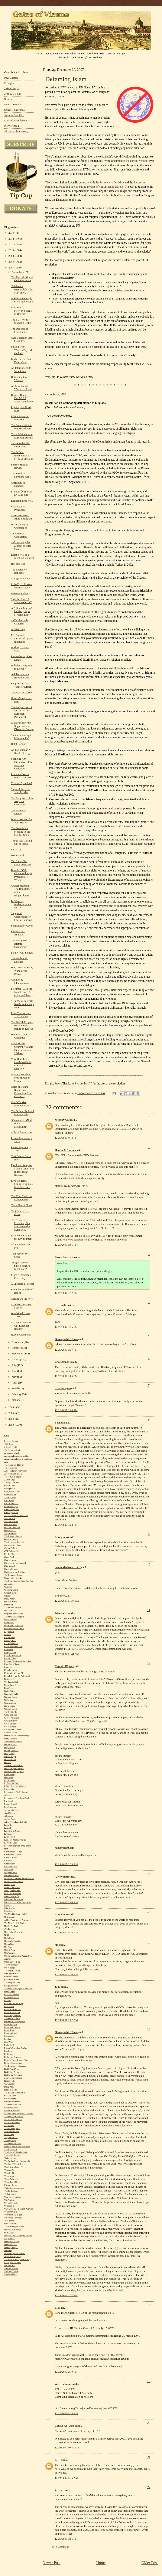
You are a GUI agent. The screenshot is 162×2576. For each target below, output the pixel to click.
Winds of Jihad (10, 2244)
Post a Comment (60, 2546)
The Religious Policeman (15, 2066)
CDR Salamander (11, 1551)
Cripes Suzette (10, 1593)
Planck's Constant (11, 1994)
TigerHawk (9, 2176)
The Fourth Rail (11, 1682)
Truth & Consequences (14, 2188)
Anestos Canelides (14, 115)
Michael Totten (10, 2185)
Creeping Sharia (11, 1590)
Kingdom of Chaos (12, 1831)
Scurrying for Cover (22, 925)
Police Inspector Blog (13, 2003)
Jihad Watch (9, 1813)
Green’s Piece (10, 1727)
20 (148, 2422)
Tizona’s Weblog (11, 2179)
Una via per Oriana (12, 2197)
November (18, 1342)
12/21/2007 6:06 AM (66, 1902)
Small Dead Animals (13, 2119)
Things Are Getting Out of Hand (21, 842)
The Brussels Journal (13, 1536)
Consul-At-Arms (64, 2425)
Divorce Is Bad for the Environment (21, 1237)
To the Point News (12, 2182)
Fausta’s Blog (10, 1658)
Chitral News (10, 1560)
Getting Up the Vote (22, 1298)
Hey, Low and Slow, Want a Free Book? (22, 970)
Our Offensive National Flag (20, 1104)
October (16, 1347)
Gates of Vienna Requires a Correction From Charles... (21, 1091)
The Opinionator (11, 1965)
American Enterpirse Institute (16, 1456)
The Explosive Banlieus (19, 571)
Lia (57, 2307)
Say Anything (10, 2099)
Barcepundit (9, 1488)
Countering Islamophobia (20, 981)
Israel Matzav (10, 1807)
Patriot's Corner (11, 1977)
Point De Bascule (11, 1997)
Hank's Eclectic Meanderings (16, 1735)
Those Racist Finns (21, 1205)
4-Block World (10, 1447)
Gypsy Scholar (10, 1733)
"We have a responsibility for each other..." (22, 289)
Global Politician (11, 1718)
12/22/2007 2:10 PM (66, 2371)
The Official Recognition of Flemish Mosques (22, 455)
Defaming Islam (66, 78)
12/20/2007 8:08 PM (66, 1410)
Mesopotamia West (12, 1890)
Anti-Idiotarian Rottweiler (15, 1471)
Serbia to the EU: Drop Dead (20, 445)
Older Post (149, 2563)
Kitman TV (9, 1834)
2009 (11, 255)
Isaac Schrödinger (12, 2102)
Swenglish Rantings (12, 2155)
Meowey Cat (62, 1119)
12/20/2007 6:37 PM (66, 1349)
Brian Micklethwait (12, 1893)
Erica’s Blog (9, 1637)
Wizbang (8, 2250)
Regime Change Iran (13, 2063)
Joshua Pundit (10, 1819)
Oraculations (9, 1968)
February (17, 1394)
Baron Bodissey (64, 1257)
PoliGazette (9, 2006)
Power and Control (12, 2027)
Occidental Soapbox (13, 1941)
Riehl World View (12, 2069)
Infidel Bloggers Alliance (15, 1786)
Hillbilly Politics (11, 1750)
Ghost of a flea (10, 1715)
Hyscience (8, 1777)
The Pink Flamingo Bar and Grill (18, 1988)
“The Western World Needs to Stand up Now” (22, 1004)
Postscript (16, 849)
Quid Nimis (9, 2042)
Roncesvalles (10, 2081)
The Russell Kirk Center (14, 2093)
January (16, 1399)
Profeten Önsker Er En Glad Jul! (21, 493)
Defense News (10, 1602)
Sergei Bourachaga (14, 109)
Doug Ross (9, 2087)
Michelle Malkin (11, 1875)
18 (148, 2304)
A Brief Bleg (18, 629)
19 (148, 2381)
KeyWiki (8, 1825)
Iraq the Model (10, 1804)
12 (148, 1663)
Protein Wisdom (11, 2033)
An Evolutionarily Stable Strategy (21, 751)
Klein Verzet (9, 1837)
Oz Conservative (11, 1974)
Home (101, 2563)
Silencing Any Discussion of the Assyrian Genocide (22, 763)
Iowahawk (8, 1801)
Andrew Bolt (9, 1518)
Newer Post (52, 2563)
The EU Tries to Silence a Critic (21, 321)
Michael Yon (9, 2265)
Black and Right (11, 1506)
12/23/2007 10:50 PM (67, 2447)
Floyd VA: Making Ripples (15, 1673)
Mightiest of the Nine (13, 1899)
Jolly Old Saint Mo (21, 1132)
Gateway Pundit (11, 1694)
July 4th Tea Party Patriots (15, 1822)
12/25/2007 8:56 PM (66, 2538)
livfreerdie (61, 1305)
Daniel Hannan (10, 1738)
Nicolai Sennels (12, 104)
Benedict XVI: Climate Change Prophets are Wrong (21, 875)
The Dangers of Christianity (19, 330)
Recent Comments (21, 1334)
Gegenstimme (10, 1703)
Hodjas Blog (9, 1753)
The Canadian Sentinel (14, 1542)
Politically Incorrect (12, 2015)
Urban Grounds (10, 2203)
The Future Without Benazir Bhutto (21, 427)
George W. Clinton (21, 578)
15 (148, 1942)
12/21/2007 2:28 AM (66, 1864)
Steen (58, 1083)
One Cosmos (9, 1953)
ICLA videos (9, 1780)
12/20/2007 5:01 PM (66, 1244)
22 (148, 2487)
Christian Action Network (15, 1563)
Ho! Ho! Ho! (18, 563)
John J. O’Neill (12, 93)
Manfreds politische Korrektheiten (19, 1878)
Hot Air (7, 1762)
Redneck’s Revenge (12, 2057)
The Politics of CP (12, 2018)
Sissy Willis (9, 2238)
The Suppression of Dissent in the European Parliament (21, 712)
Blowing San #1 (11, 1512)
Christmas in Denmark (18, 484)
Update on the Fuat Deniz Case (21, 361)
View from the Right (13, 2215)
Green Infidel (10, 1724)
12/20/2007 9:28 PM (66, 1524)
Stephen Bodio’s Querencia (15, 1515)
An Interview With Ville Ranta (21, 369)
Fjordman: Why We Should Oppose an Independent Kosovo (22, 1170)
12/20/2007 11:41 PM (67, 1654)
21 (148, 2457)
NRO (6, 1935)
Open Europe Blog (12, 1962)
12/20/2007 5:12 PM (66, 1293)
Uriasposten (9, 2206)
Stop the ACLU (10, 2137)
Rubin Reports (10, 2090)
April (15, 1382)
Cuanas (7, 1596)
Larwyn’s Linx (10, 1843)
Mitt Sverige (9, 1908)
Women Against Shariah (14, 2253)
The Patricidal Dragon (18, 812)
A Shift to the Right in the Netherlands (22, 300)
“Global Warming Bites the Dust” (21, 676)
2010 (11, 250)
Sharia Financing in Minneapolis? (21, 737)
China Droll (9, 1557)
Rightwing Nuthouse (13, 2075)
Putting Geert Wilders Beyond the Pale (21, 350)
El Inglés (9, 83)
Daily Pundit (9, 1599)
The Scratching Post (13, 2104)
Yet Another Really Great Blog (17, 2259)
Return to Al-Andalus (18, 933)
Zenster (59, 2490)
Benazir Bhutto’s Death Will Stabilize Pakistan (22, 398)
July (14, 1365)
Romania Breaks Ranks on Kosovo (22, 776)
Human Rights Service (14, 1768)
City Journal (9, 1566)
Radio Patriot (10, 2045)
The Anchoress (10, 1468)
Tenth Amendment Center (15, 2167)
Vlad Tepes (9, 2221)
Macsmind (8, 1869)
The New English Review (15, 1923)
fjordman (8, 1667)
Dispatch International (13, 1613)
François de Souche (12, 1685)
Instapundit (9, 1789)
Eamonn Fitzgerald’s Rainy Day (18, 1661)
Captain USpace (64, 1666)
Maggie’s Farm (10, 1872)
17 (148, 2029)
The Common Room (13, 1575)
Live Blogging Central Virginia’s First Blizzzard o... (22, 1185)
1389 (57, 1986)
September (18, 1353)
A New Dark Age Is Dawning (16, 1920)
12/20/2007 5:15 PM (66, 1327)
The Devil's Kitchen (12, 1608)
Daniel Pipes (9, 1991)
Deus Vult (8, 1605)
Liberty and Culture (12, 1855)
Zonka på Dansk (11, 2271)
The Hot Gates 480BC (13, 1765)
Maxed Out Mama (12, 1887)
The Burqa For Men (22, 692)
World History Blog (12, 2256)
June (14, 1371)
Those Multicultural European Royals (22, 436)
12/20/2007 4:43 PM (66, 1137)
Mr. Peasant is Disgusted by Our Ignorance (22, 638)
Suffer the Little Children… (19, 622)
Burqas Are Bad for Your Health (21, 821)
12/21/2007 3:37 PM (66, 2295)
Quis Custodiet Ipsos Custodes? (22, 339)
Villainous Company (13, 2218)
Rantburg (8, 2051)
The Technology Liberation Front (18, 2161)
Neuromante (9, 1917)
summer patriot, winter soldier (17, 2146)
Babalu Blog (9, 1486)
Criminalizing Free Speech (21, 1306)
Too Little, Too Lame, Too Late (21, 863)
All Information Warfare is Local (21, 388)
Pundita (7, 2039)
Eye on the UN (83, 1083)
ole (56, 1944)
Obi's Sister (9, 1938)
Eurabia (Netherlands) (13, 1646)
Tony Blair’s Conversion (19, 535)
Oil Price (8, 1947)
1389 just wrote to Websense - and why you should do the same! (100, 2014)
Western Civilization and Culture (18, 2235)
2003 (11, 1424)
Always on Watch (11, 1453)
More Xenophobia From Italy (21, 1276)
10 (148, 1564)
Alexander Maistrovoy (16, 131)
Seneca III (9, 99)
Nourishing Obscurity (13, 1932)
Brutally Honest (11, 1539)
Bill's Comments (11, 1503)
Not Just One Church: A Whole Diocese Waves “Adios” (22, 1048)
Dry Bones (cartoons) (13, 1625)
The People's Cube (12, 1982)
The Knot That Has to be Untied (21, 1198)
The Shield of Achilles (13, 2116)
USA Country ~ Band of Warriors (18, 2209)
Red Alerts (8, 2054)
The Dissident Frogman (14, 1616)
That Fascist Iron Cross (20, 1213)
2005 (11, 1413)
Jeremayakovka (10, 1810)
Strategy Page (10, 2140)
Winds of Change (11, 2241)
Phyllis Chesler (10, 1554)
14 (148, 1911)
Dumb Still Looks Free (14, 1628)
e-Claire (7, 1634)
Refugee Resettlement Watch (16, 2060)
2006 (11, 1407)
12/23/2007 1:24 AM (66, 2413)
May (14, 1376)
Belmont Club (10, 1494)
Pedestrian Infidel (11, 1979)
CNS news (67, 87)
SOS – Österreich (11, 2131)
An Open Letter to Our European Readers (21, 1325)
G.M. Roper (9, 2084)
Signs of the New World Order (20, 791)
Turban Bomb (10, 2194)
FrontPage (8, 1688)
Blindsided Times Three (20, 1315)
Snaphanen (9, 2125)
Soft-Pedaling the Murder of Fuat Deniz (21, 545)
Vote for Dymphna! (21, 783)
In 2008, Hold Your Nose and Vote (21, 586)
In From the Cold (11, 1783)
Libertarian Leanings (13, 1852)
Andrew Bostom (11, 1521)
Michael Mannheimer (15, 120)
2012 (11, 238)
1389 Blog (8, 1444)
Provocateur (9, 2036)
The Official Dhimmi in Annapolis (22, 1113)
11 (148, 1610)
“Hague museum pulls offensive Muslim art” (20, 1265)
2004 (11, 1418)
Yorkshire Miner (11, 2268)
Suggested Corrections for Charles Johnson (21, 916)
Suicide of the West (12, 2143)
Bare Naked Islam (12, 1491)
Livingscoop (9, 1863)
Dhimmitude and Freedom (20, 418)
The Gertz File (10, 1712)
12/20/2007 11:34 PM (67, 1600)
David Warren (10, 2224)
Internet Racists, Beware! (20, 466)
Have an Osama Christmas (19, 1036)
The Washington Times (14, 2226)
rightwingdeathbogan (13, 2078)
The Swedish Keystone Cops (21, 475)
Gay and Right (10, 1697)
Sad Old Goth (10, 2096)
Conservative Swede (13, 1578)
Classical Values (11, 1569)
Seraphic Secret (10, 2107)
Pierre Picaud (11, 125)
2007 (11, 267)
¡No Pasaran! (9, 1929)
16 (148, 1984)
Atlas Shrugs (9, 1480)
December (17, 272)
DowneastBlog (10, 1619)
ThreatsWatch (10, 2170)
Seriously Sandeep (12, 2110)
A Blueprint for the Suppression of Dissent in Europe (22, 726)
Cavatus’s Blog (10, 1548)
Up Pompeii (9, 2200)
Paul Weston (11, 77)
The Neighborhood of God (15, 1914)
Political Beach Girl (12, 2009)
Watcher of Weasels (12, 2229)
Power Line (9, 2030)
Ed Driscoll (9, 1622)
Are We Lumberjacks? (13, 1474)
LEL (57, 2459)
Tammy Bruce (10, 1533)
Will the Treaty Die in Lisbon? (21, 667)
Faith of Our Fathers (22, 952)
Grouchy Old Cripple (13, 1730)
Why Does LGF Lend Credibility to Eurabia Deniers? (21, 1063)
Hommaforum (10, 1759)
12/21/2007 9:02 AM (66, 2020)
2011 (11, 244)
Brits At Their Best (12, 1527)
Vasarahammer (10, 2212)
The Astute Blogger (12, 1477)
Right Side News (11, 2072)
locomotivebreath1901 (68, 1567)
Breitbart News (10, 1524)
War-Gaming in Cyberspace (19, 526)
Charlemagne (63, 1361)
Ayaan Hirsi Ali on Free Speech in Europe (21, 1077)
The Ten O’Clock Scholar (15, 2164)
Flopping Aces (10, 1670)
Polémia (7, 2000)
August (16, 1359)
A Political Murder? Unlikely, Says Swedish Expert (22, 611)
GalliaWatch (9, 1691)
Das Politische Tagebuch (14, 2021)
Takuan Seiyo (11, 88)
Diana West (9, 2232)
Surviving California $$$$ (15, 2152)
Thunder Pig (9, 2173)
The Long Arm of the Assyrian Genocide (22, 801)
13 (148, 1873)
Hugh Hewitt (9, 1747)
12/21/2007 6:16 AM (66, 1932)
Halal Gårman (18, 743)
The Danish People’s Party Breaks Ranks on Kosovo (22, 1025)
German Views (10, 1709)
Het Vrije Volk (10, 1744)
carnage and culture (12, 1545)
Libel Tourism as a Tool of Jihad (21, 1015)
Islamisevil (61, 1613)
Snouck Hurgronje (12, 2128)
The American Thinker (14, 1465)
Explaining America (22, 500)
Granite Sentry (10, 1721)
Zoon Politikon (10, 2274)
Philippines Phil (11, 1985)
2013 (11, 232)
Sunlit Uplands (10, 2149)
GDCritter (8, 1700)
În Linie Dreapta (11, 1441)
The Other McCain (12, 1971)
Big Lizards (9, 1500)
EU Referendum (11, 1643)
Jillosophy (8, 1816)
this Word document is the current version (123, 160)
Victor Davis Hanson (13, 1741)
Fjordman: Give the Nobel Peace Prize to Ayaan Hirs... (22, 992)
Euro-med (8, 1649)
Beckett (59, 1422)
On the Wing (9, 1950)
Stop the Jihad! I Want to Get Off (21, 601)
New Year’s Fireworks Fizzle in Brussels (21, 310)
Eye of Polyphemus (12, 1655)
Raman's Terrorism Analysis (16, 2048)
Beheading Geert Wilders (20, 379)
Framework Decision (112, 182)
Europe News (10, 1652)
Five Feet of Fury (11, 1664)
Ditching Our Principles (18, 508)
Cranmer (8, 1587)
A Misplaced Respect (22, 1283)
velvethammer (63, 2384)
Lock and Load (10, 1866)
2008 (11, 261)
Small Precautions (12, 2122)
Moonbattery (9, 1911)
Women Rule (18, 855)
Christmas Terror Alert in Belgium (22, 517)
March (15, 1388)
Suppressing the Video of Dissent (21, 685)
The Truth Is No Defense (19, 960)
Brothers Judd (10, 1530)
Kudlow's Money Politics (15, 1840)
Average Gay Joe (11, 1483)
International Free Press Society (17, 1798)
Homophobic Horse (66, 1339)
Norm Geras (9, 1706)
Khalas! (7, 1828)
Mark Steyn (9, 2134)
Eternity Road (10, 1640)
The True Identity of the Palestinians (22, 279)
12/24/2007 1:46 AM (66, 2478)
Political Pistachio (12, 2012)
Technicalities (10, 2158)
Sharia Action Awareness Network (18, 2113)
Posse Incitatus (10, 2024)
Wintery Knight (11, 2247)
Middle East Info (11, 1896)
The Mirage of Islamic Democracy (19, 943)
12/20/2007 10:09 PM (67, 1555)
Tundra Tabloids (11, 2191)
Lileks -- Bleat (10, 1857)
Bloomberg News (11, 1509)
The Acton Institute (12, 1450)
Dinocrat (8, 1610)
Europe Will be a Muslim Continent (22, 556)
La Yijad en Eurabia (12, 2262)
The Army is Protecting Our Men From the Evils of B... (20, 1225)
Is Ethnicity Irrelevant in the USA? (21, 904)
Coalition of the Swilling (14, 1572)
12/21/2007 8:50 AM (66, 1974)
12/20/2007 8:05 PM (66, 1376)
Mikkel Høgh (10, 1756)
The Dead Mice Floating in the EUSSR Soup (20, 831)
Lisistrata (8, 1860)
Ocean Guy (9, 1944)
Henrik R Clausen (65, 1150)
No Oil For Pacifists (12, 1926)
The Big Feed (10, 1497)
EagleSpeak (9, 1631)
